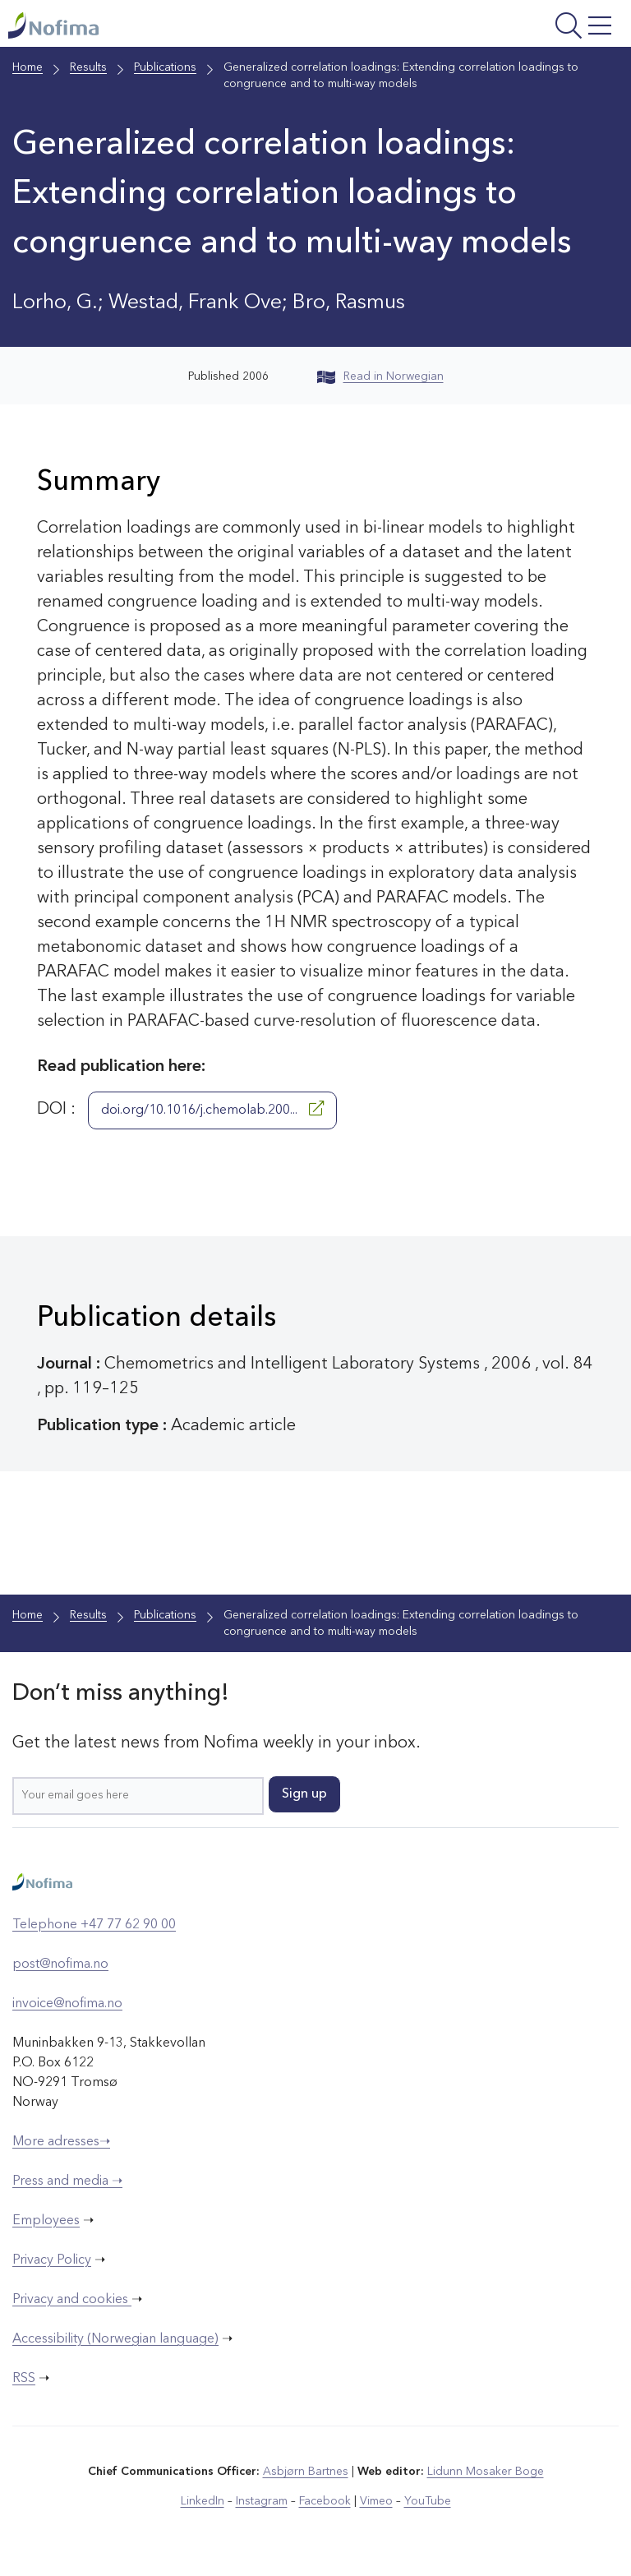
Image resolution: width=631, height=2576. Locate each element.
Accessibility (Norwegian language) (115, 2339)
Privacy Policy (51, 2260)
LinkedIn (202, 2501)
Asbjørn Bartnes (305, 2471)
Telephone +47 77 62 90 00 (94, 1925)
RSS (23, 2378)
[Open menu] (511, 27)
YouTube (427, 2501)
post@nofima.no (60, 1964)
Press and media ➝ (67, 2181)
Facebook (325, 2501)
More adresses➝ (61, 2142)
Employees (46, 2220)
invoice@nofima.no (67, 2003)
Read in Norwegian (380, 376)
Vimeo (376, 2501)
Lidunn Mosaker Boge (485, 2471)
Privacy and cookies (71, 2299)
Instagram (262, 2501)
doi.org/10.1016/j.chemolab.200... (212, 1109)
